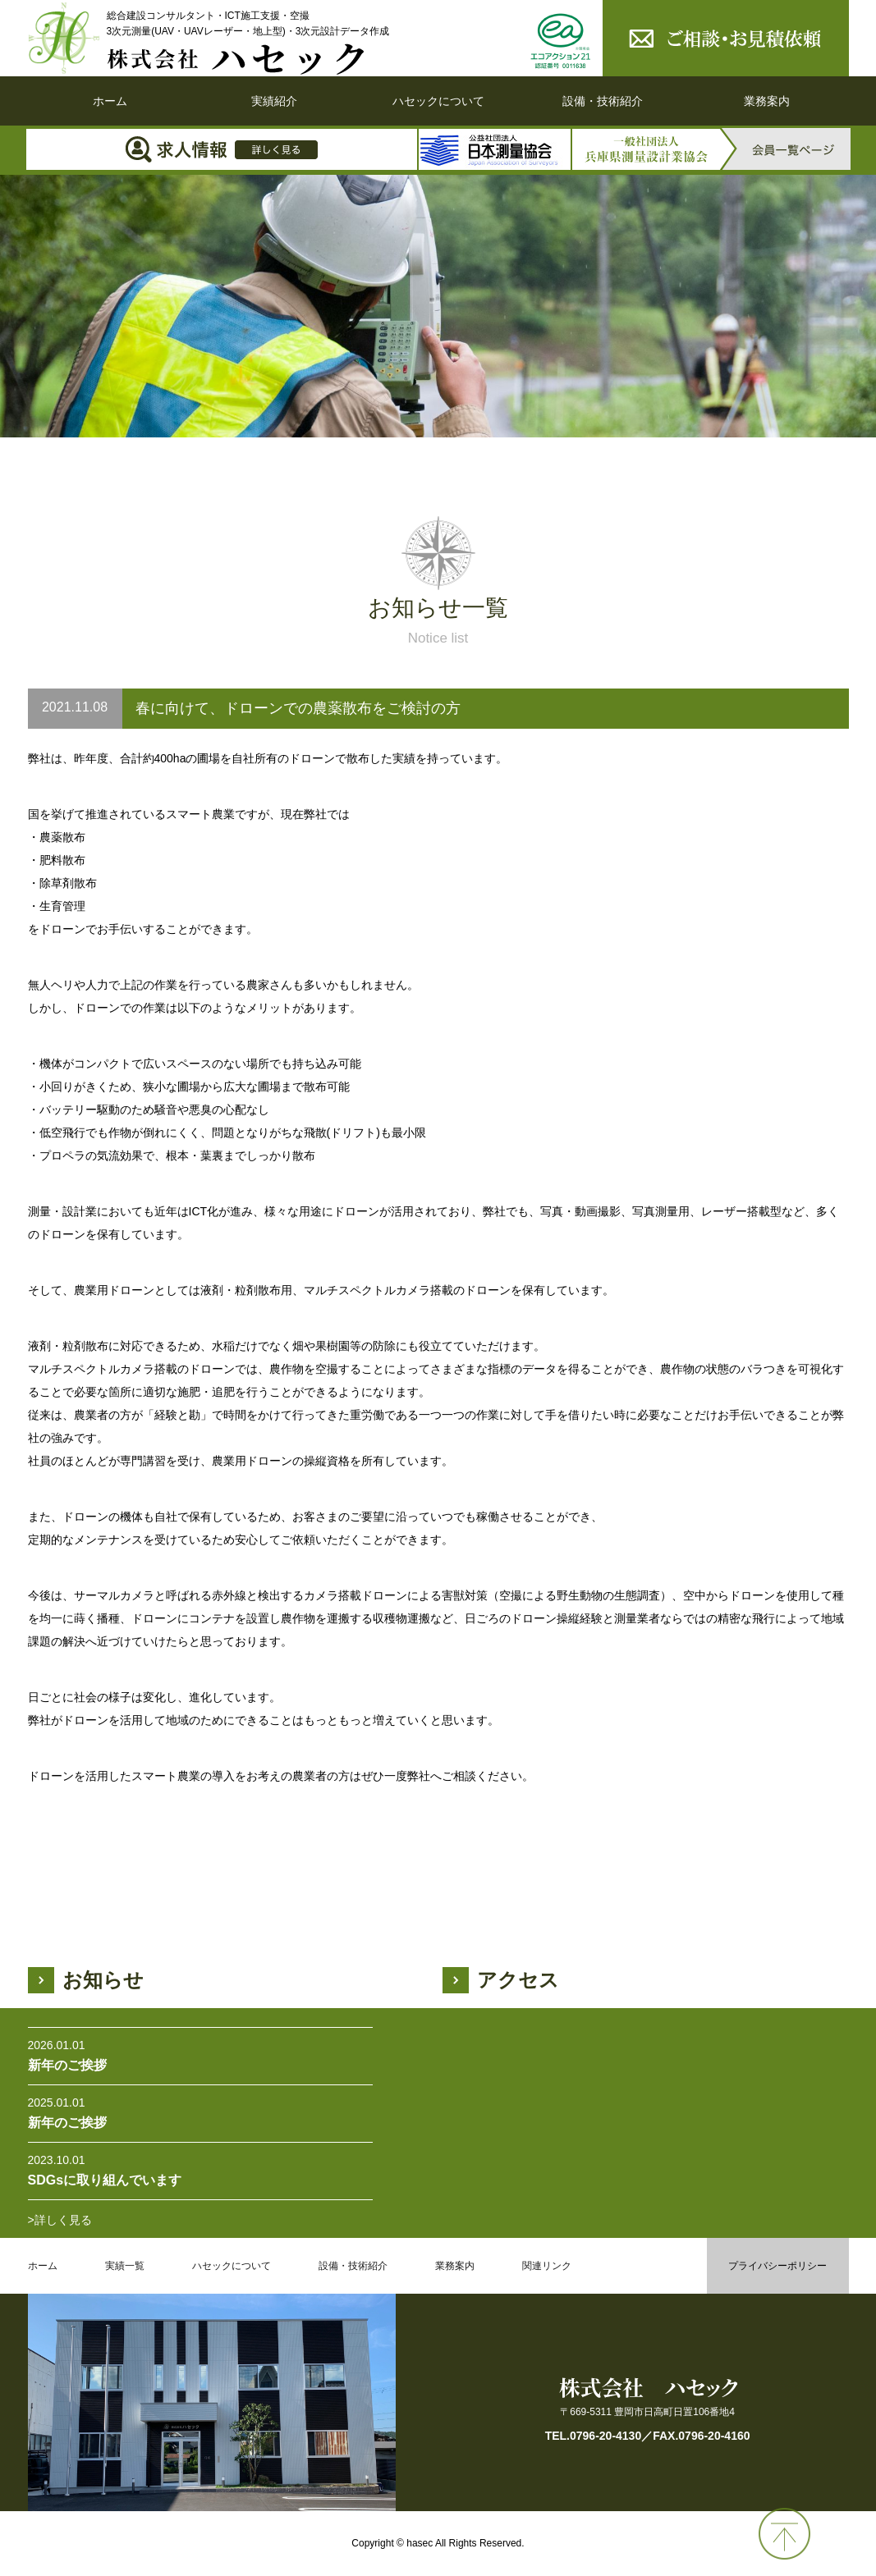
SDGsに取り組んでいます (105, 2180)
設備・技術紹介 (602, 101)
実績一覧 (124, 2266)
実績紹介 (274, 101)
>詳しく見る (60, 2219)
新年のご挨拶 (67, 2065)
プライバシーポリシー (777, 2266)
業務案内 (767, 101)
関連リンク (546, 2266)
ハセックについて (438, 101)
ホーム (110, 101)
